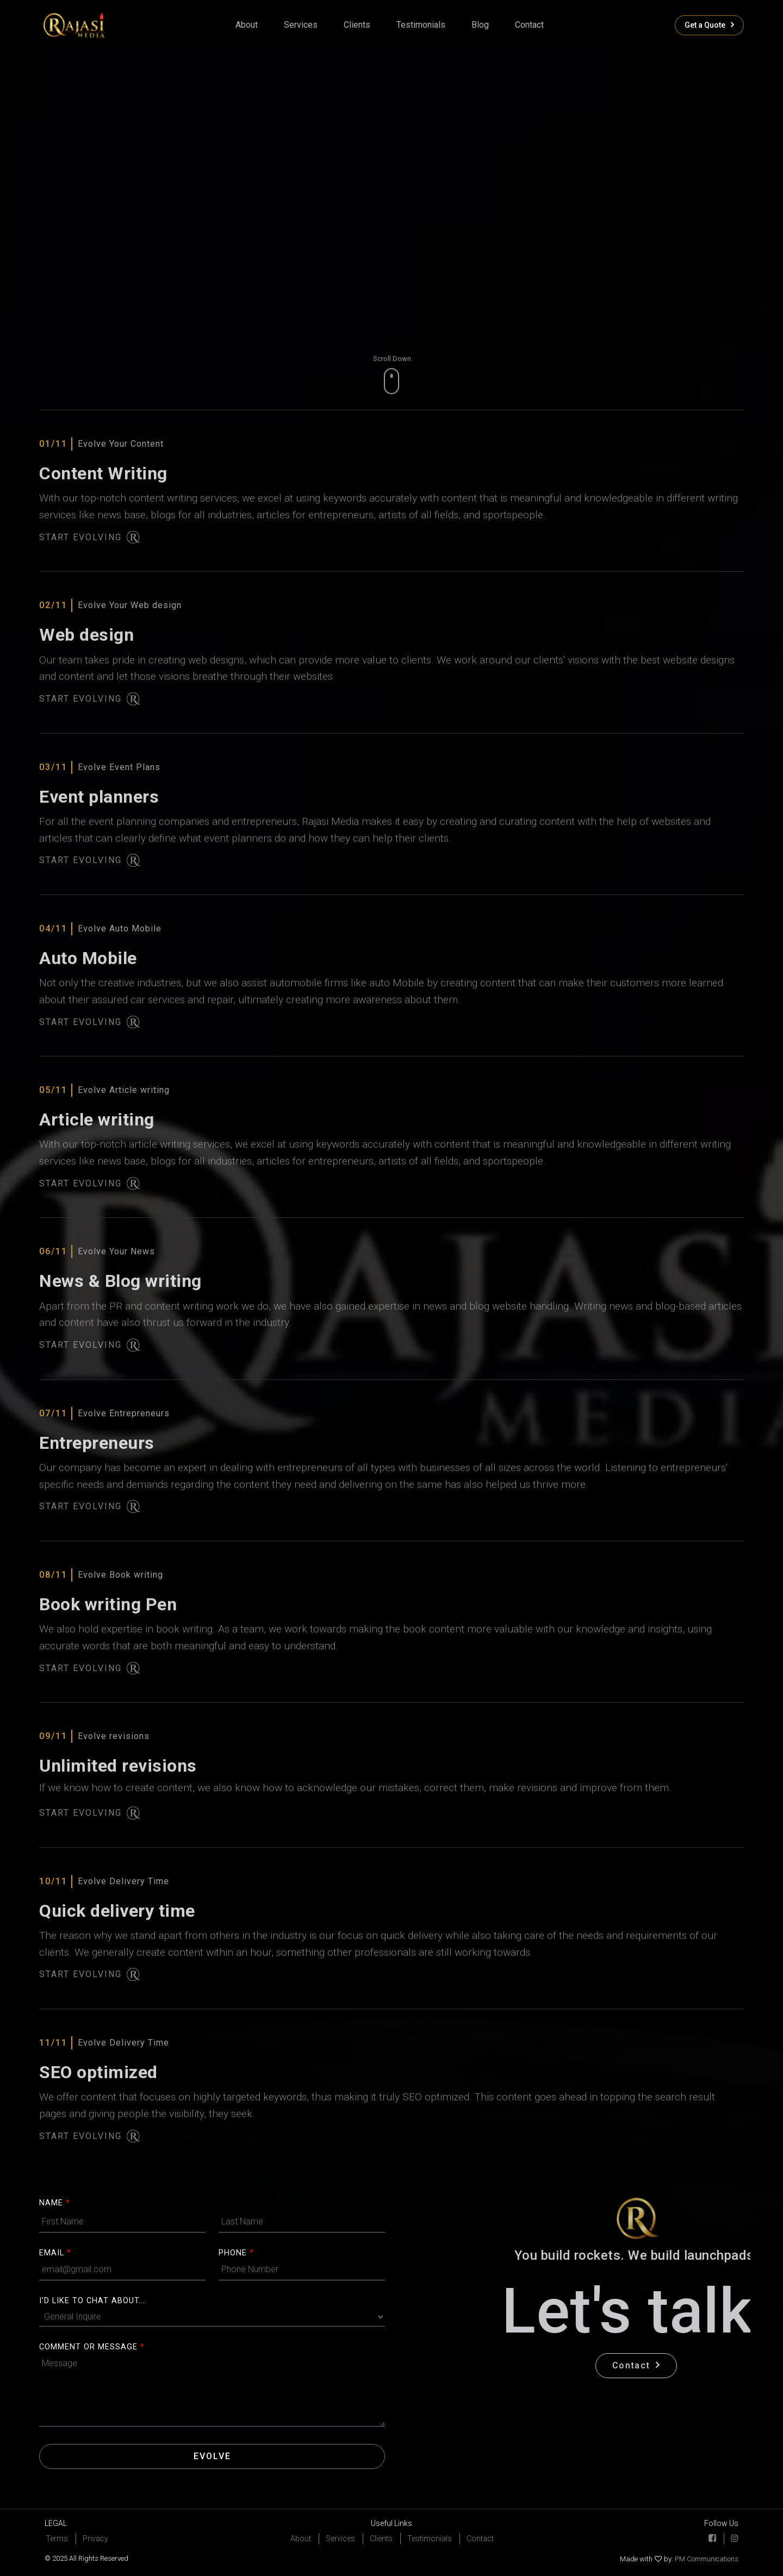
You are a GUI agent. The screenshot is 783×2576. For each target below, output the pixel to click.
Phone (236, 2253)
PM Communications (705, 2559)
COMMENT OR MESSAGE (92, 2347)
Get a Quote (709, 24)
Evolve (212, 2456)
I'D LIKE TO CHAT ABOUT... (92, 2300)
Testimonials (420, 25)
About (246, 25)
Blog (480, 25)
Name (54, 2203)
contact (529, 25)
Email (55, 2253)
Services (301, 25)
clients (357, 25)
